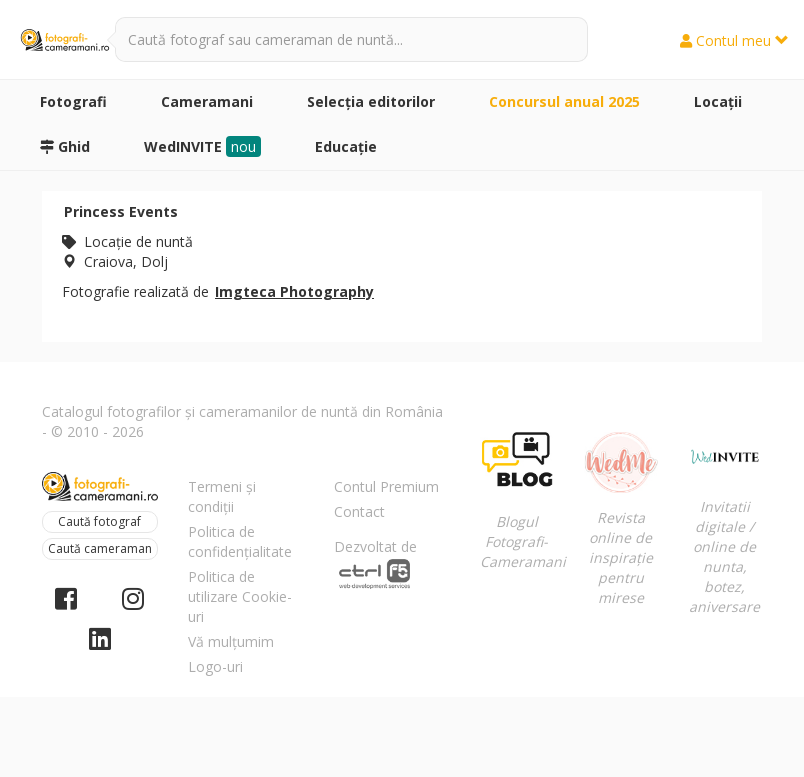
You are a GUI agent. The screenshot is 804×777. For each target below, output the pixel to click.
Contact (359, 511)
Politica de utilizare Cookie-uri (240, 596)
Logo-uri (215, 666)
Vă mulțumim (231, 641)
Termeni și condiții (222, 496)
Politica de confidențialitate (240, 541)
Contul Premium (386, 486)
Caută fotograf (99, 521)
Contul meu (734, 40)
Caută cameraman (100, 548)
